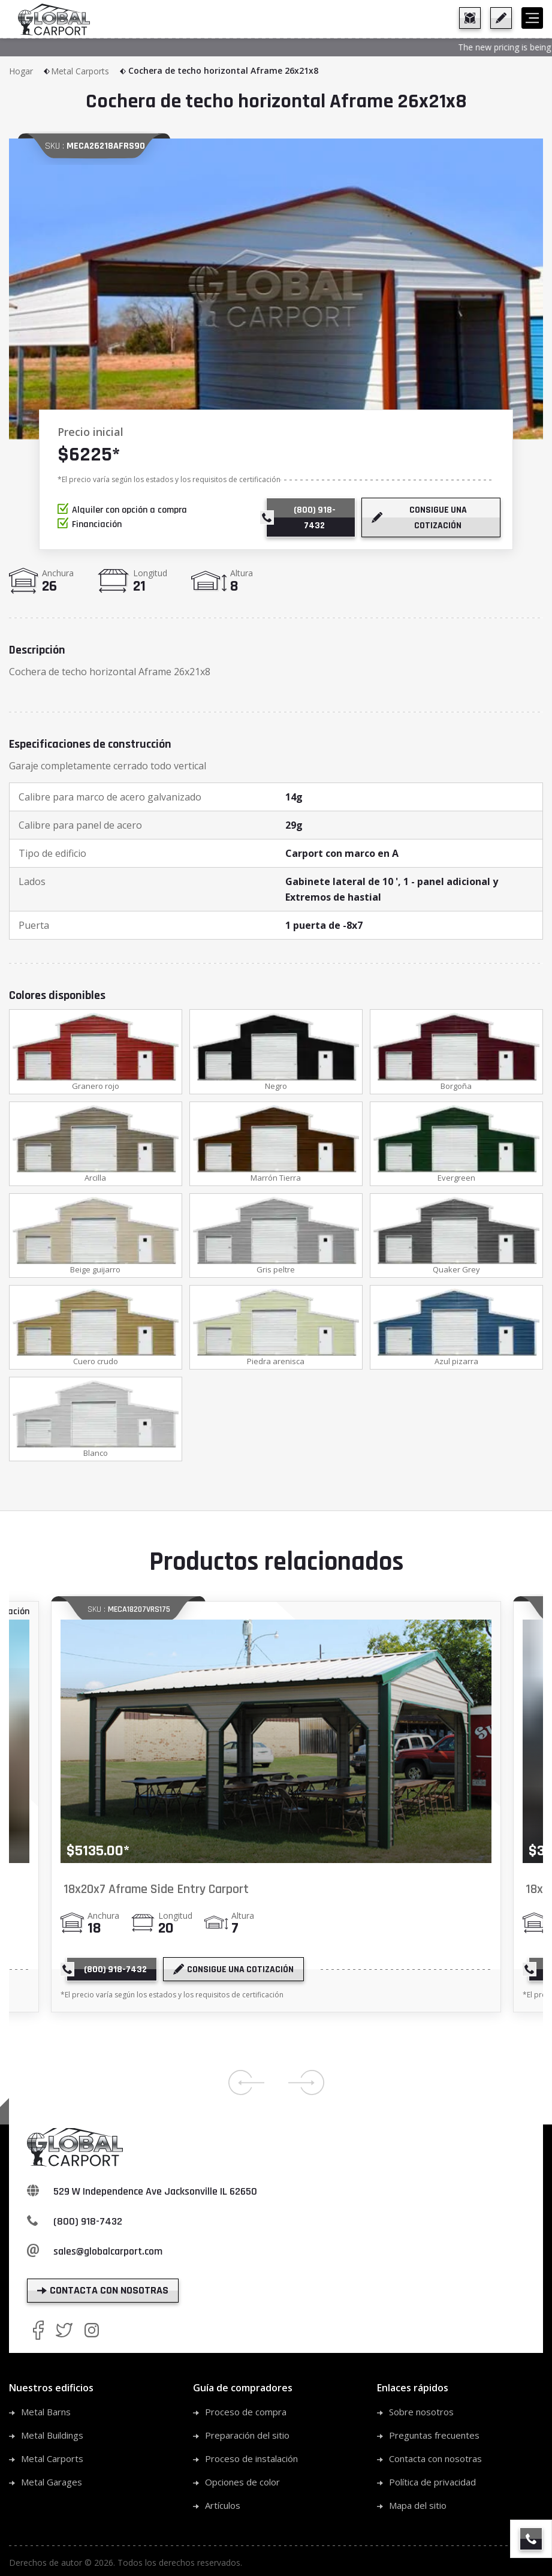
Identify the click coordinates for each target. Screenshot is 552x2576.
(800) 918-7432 (87, 2222)
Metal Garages (51, 2483)
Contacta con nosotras (435, 2460)
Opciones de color (242, 2483)
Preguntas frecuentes (434, 2436)
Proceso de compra (245, 2413)
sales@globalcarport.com (107, 2252)
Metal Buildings (52, 2436)
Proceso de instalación (251, 2460)
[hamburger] (532, 18)
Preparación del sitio (247, 2436)
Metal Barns (46, 2413)
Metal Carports (89, 71)
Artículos (222, 2506)
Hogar (30, 71)
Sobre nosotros (421, 2413)
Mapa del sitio (418, 2506)
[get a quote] (501, 18)
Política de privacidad (432, 2483)
